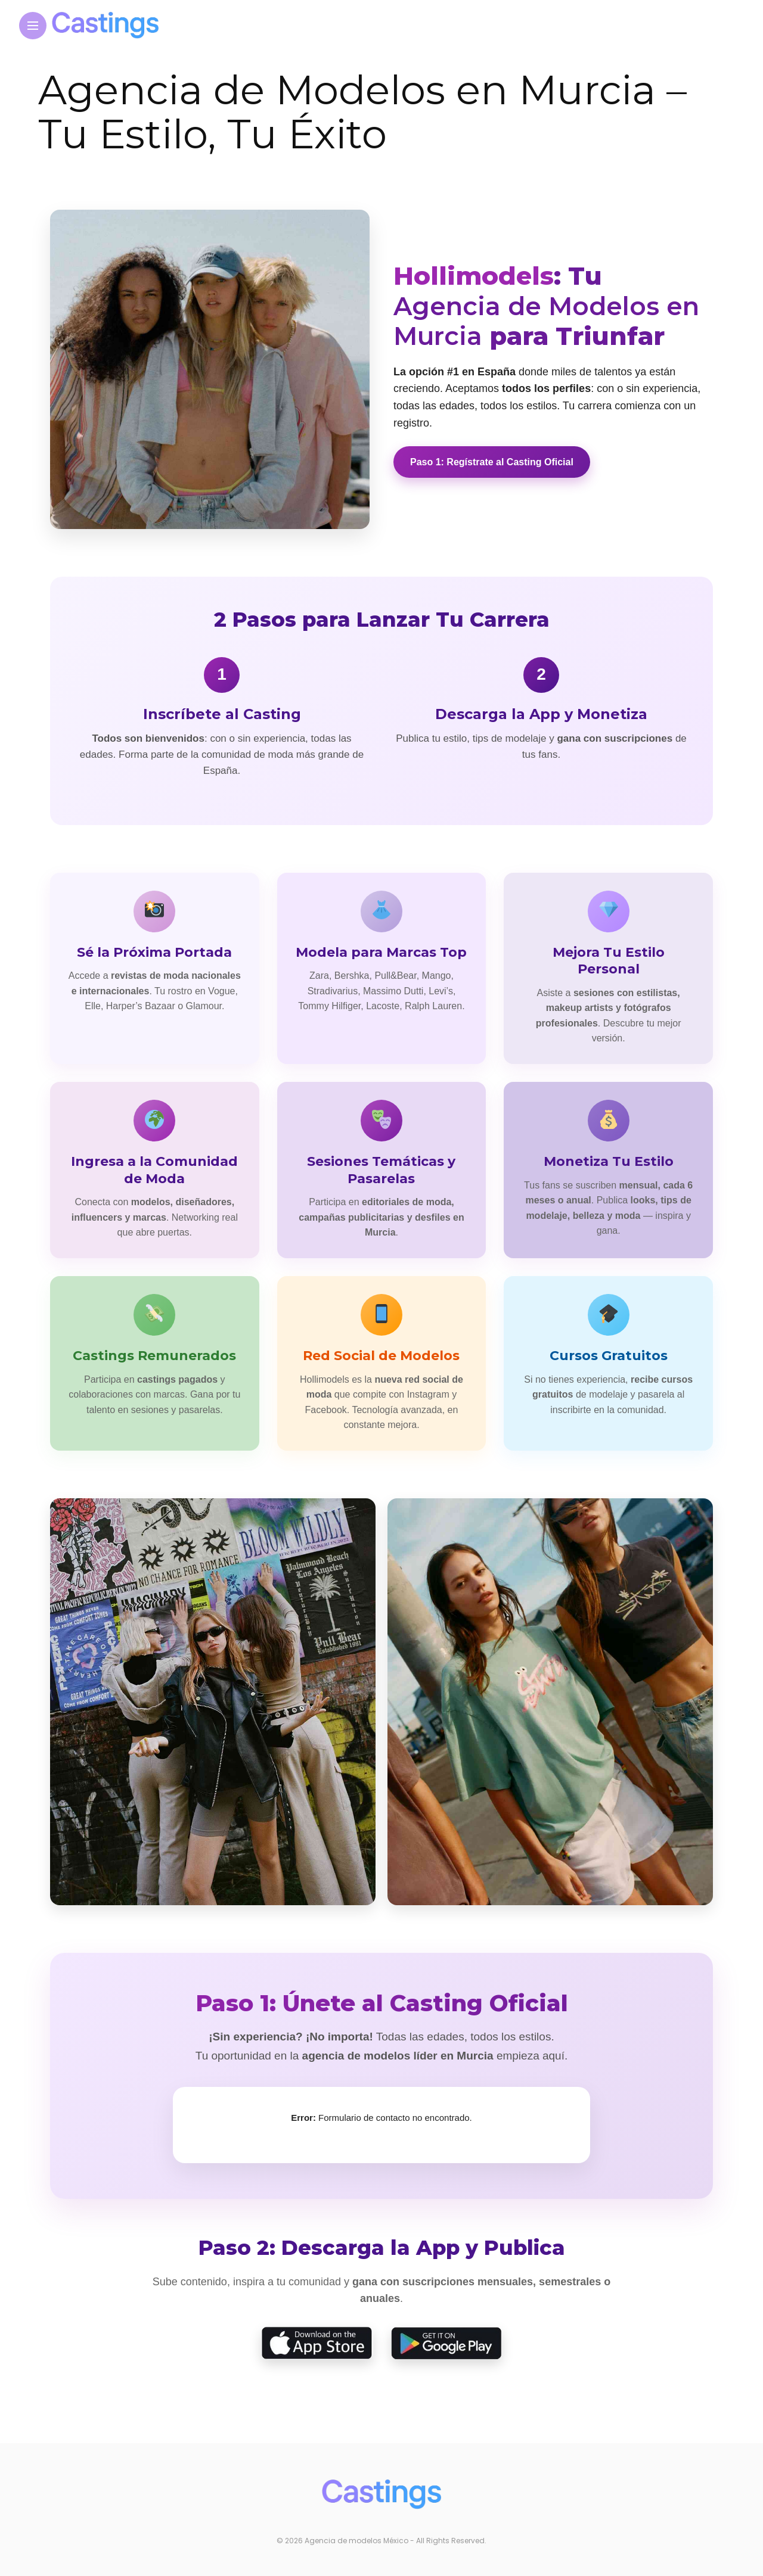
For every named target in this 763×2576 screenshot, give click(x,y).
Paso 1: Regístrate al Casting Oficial (491, 462)
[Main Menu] (32, 26)
